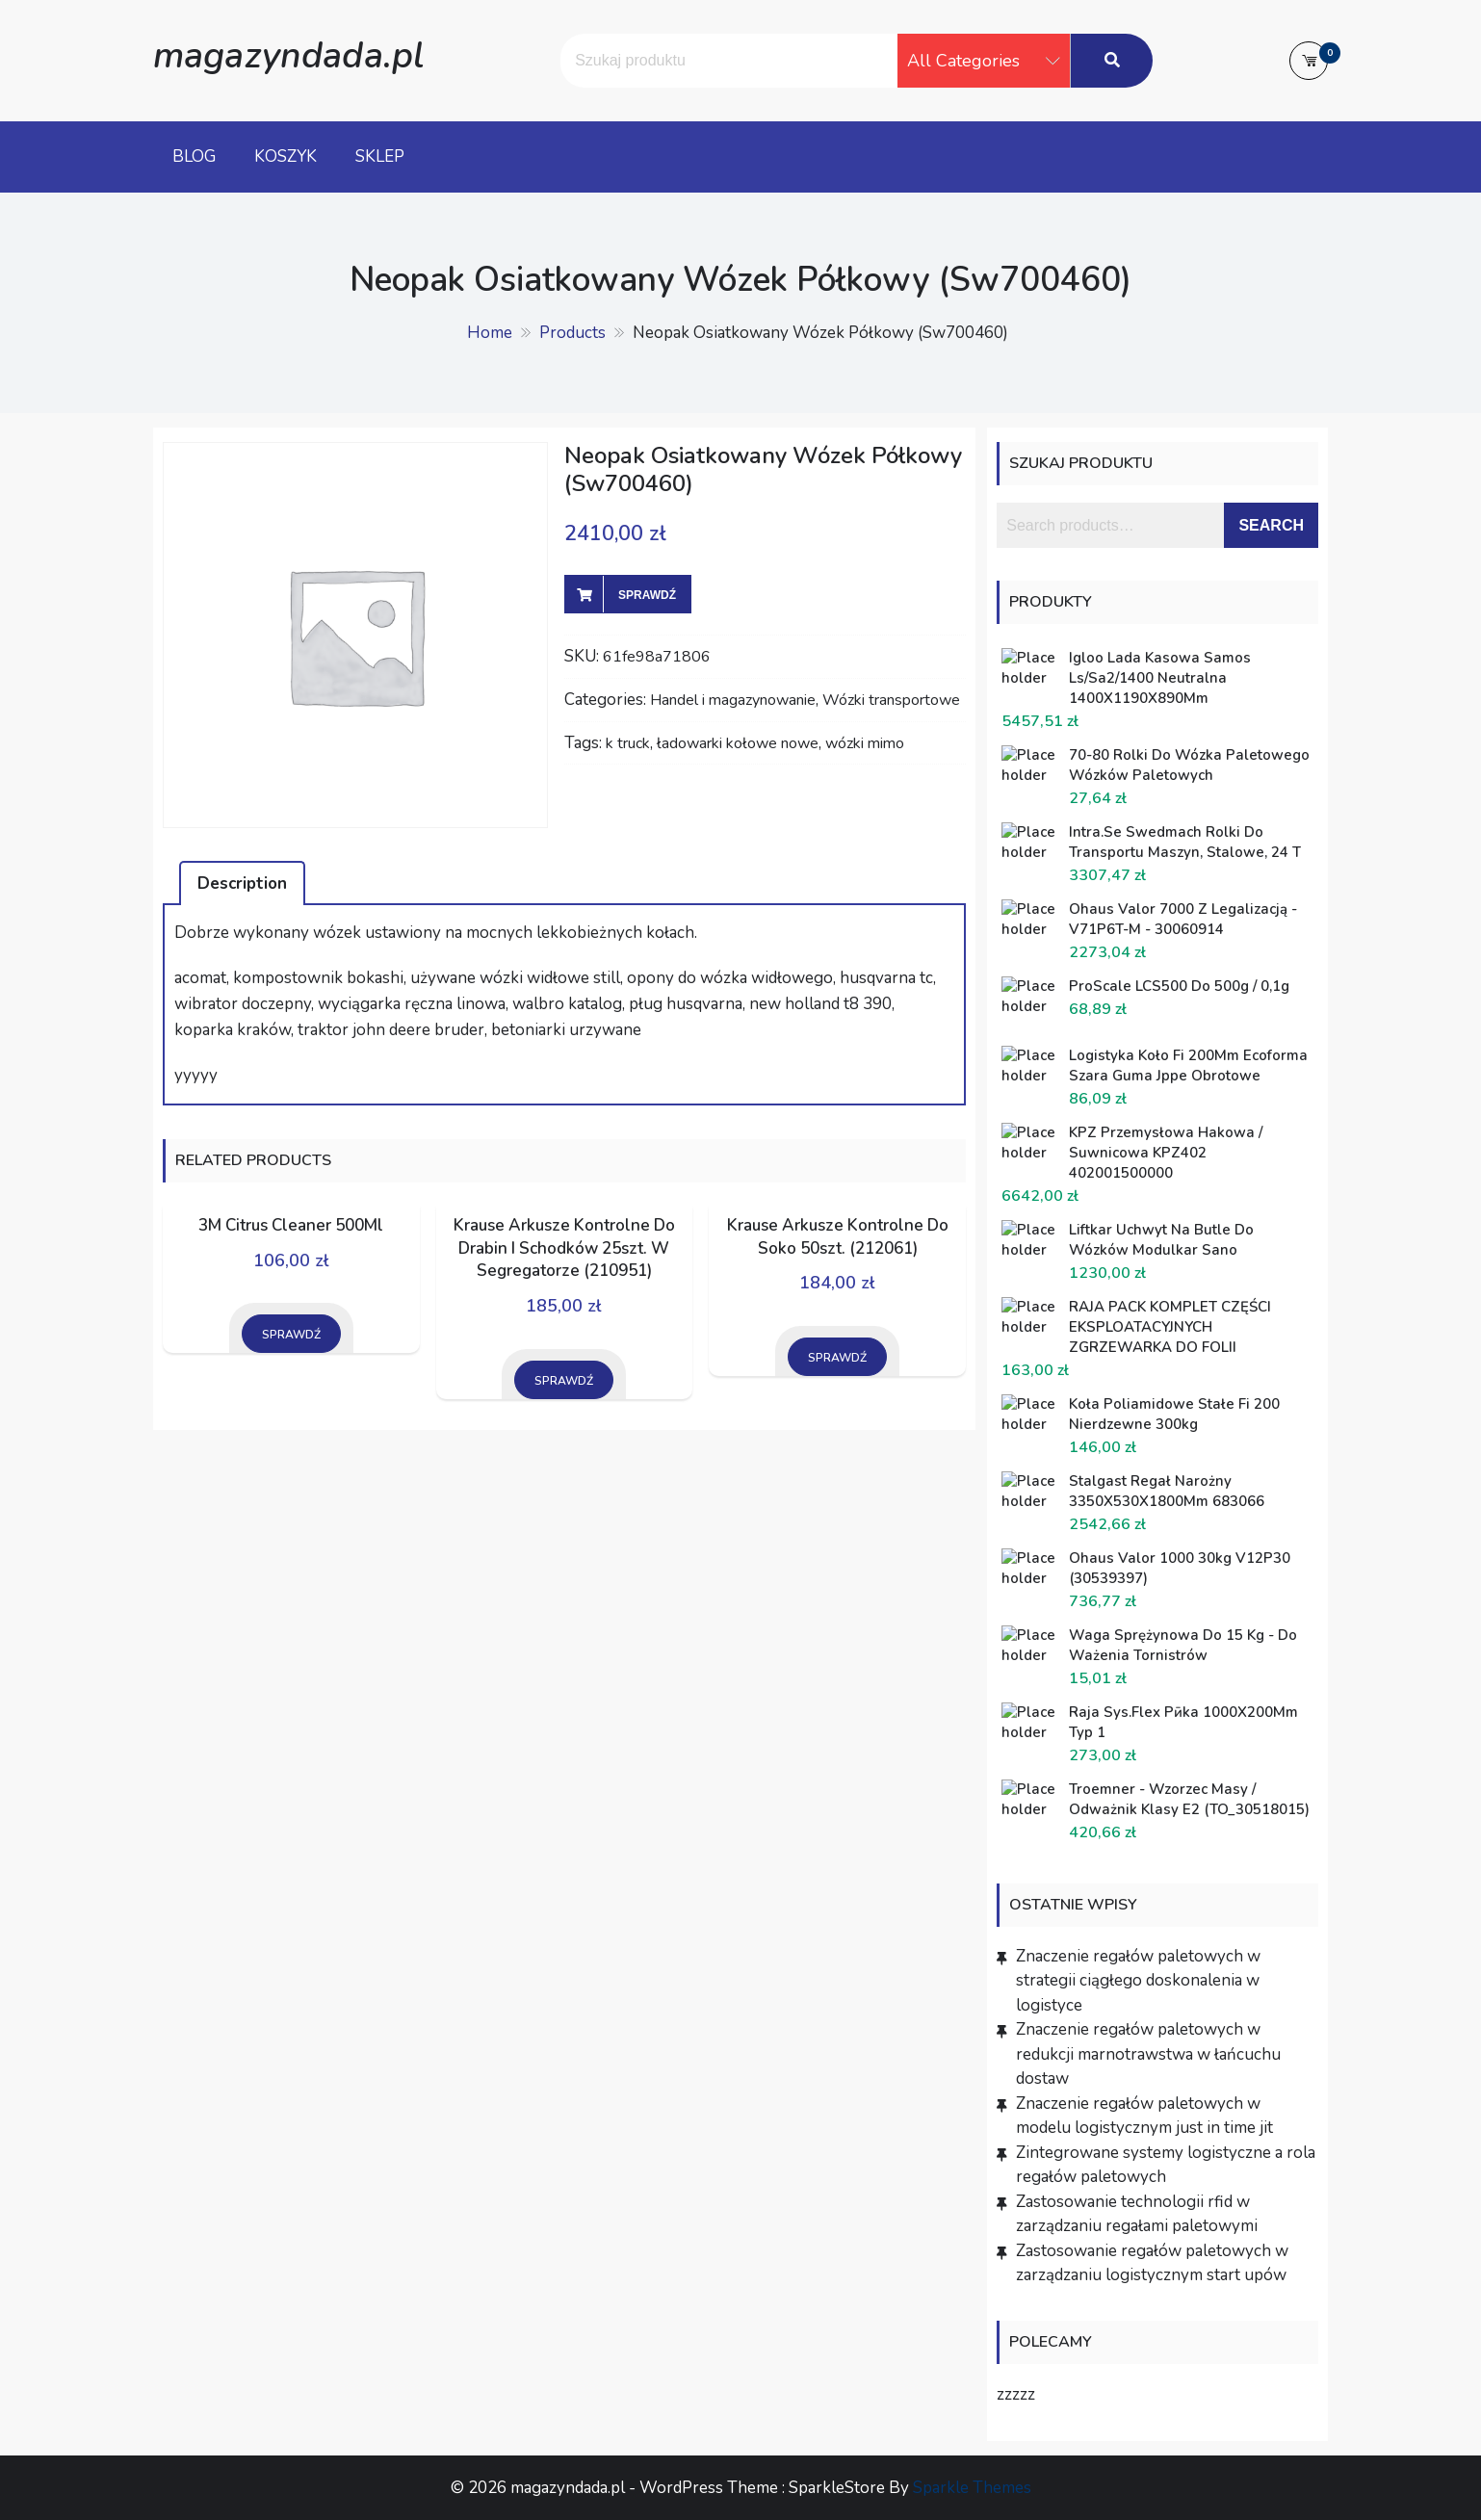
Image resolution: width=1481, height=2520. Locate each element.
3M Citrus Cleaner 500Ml (290, 1225)
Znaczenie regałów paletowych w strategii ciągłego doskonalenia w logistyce (1138, 1980)
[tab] (242, 883)
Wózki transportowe (891, 700)
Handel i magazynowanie (733, 700)
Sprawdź (647, 595)
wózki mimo (864, 743)
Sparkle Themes (972, 2488)
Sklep (379, 156)
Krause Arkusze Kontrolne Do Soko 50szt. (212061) (837, 1237)
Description (242, 883)
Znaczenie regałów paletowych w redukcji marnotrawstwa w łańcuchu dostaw (1148, 2054)
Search (1271, 525)
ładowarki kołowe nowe (737, 743)
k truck (628, 743)
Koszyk (285, 156)
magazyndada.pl (288, 55)
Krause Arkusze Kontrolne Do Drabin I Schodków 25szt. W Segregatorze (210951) (564, 1248)
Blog (194, 156)
